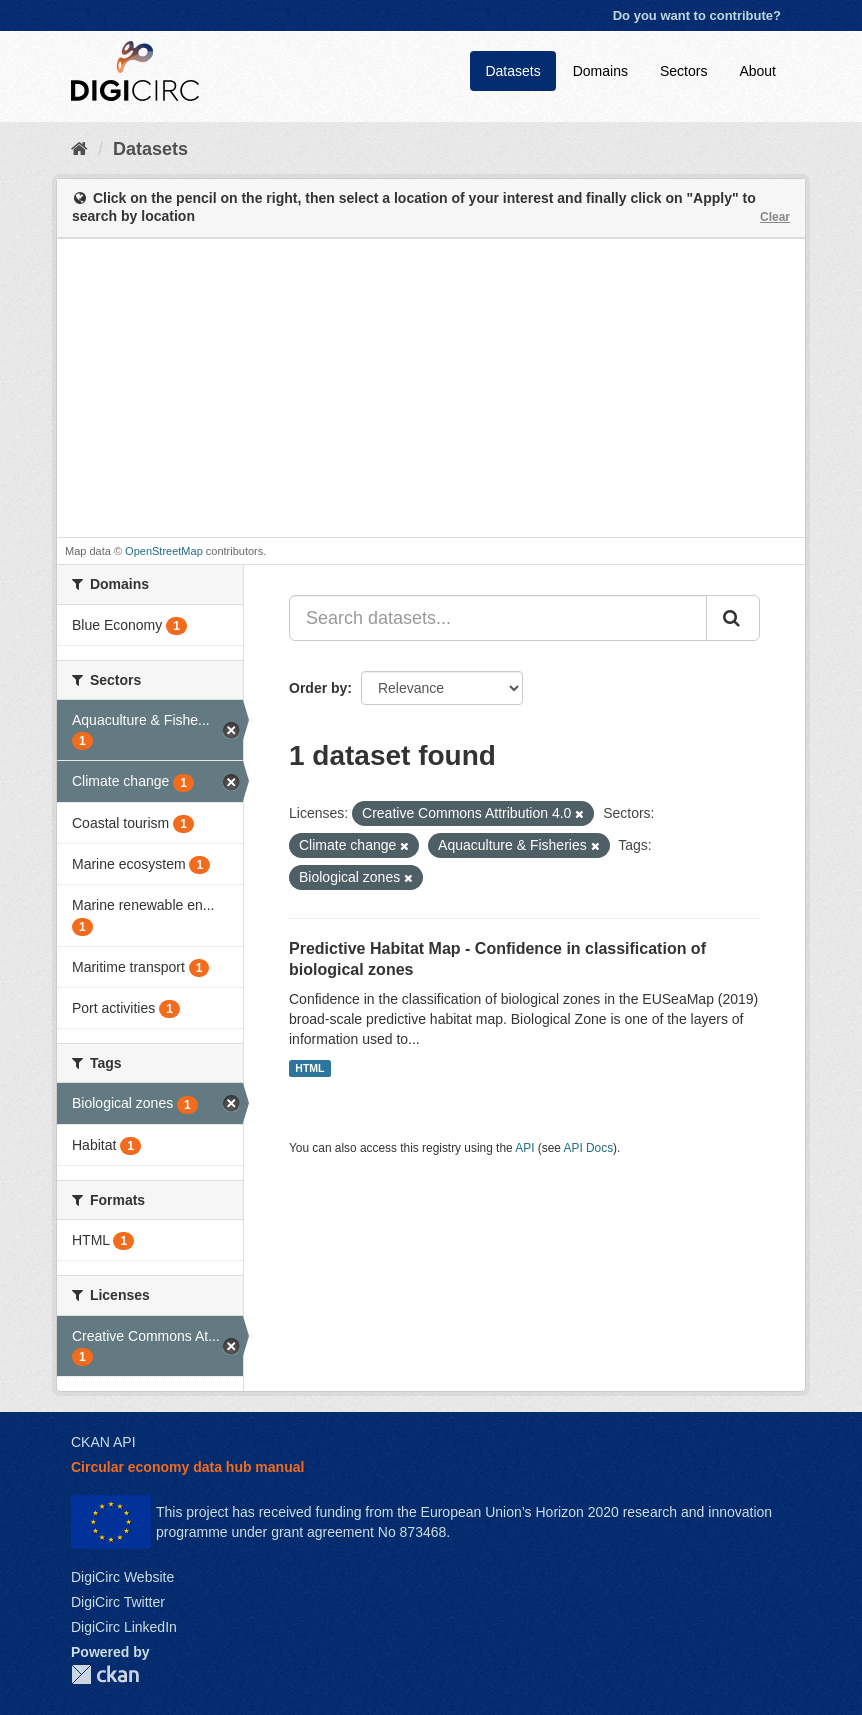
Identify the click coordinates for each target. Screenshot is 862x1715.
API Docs (589, 1148)
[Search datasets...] (498, 618)
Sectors (683, 71)
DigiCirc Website (122, 1577)
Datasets (512, 71)
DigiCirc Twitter (118, 1602)
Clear (775, 217)
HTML (309, 1068)
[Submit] (733, 618)
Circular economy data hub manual (187, 1467)
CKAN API (103, 1442)
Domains (600, 71)
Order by (318, 688)
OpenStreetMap (164, 551)
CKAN (105, 1674)
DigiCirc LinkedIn (124, 1627)
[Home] (79, 149)
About (757, 71)
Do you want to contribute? (697, 15)
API (524, 1148)
